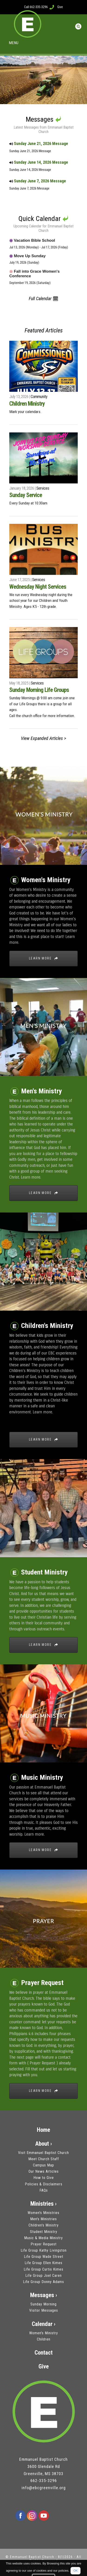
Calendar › (43, 2324)
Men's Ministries (43, 2219)
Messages (40, 119)
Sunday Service (25, 495)
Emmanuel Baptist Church (32, 2557)
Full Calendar (43, 298)
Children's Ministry (44, 2225)
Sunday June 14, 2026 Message (38, 162)
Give (60, 7)
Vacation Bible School (32, 240)
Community (39, 396)
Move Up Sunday (27, 256)
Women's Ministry (43, 2333)
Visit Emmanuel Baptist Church (43, 2153)
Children (43, 2339)
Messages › (43, 2295)
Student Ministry (43, 2231)
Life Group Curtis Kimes (43, 2269)
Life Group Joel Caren (43, 2275)
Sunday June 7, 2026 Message (37, 180)
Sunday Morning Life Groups (39, 690)
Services (42, 488)
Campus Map (43, 2165)
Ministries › (43, 2203)
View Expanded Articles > (43, 738)
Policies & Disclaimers (43, 2184)
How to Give (43, 2177)
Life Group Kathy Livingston (44, 2250)
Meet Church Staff (43, 2159)
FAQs (43, 2190)
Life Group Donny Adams (43, 2282)
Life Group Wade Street (43, 2256)
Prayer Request (44, 2244)
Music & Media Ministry (43, 2238)
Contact (44, 2352)
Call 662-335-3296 (36, 7)
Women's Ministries (43, 2213)
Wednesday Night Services (37, 586)
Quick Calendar (39, 218)
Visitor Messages (43, 2310)
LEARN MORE (43, 958)
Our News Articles (44, 2171)
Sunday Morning (43, 2304)
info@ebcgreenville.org (44, 2487)
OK (75, 2570)
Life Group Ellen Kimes (43, 2263)
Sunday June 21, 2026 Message (38, 143)
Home (43, 2130)
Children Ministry (27, 403)
